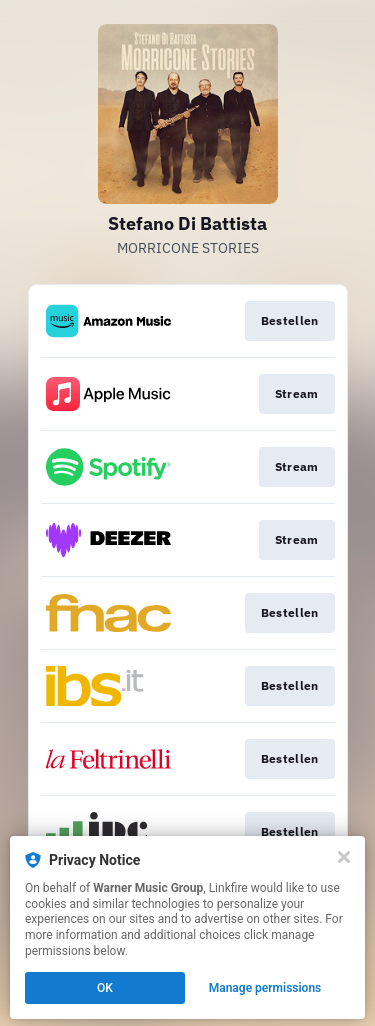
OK (105, 988)
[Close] (344, 857)
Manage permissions (265, 988)
